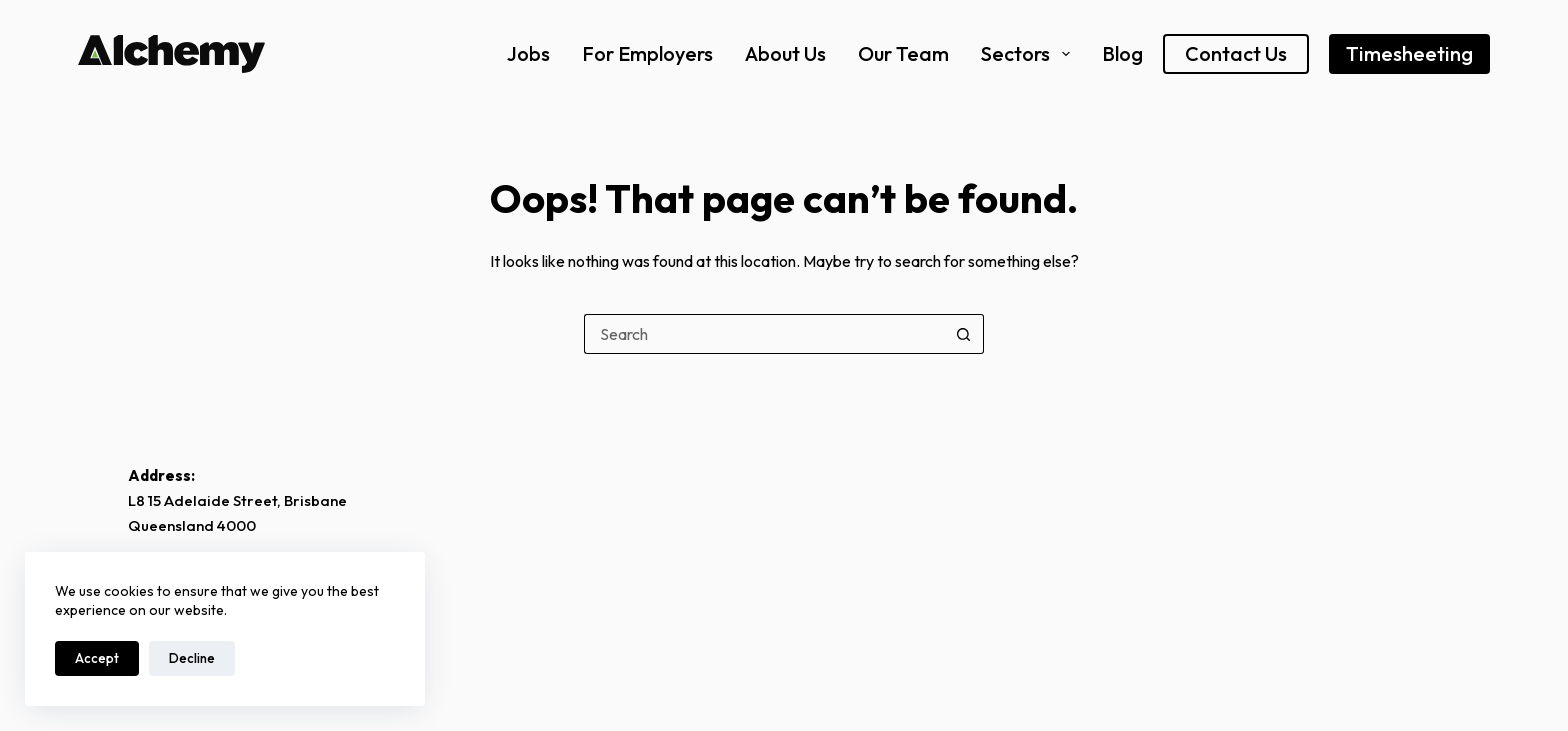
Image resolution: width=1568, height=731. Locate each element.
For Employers (647, 53)
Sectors (1025, 53)
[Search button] (964, 334)
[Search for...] (764, 334)
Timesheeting (1409, 53)
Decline (192, 658)
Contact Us (1236, 53)
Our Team (903, 53)
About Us (785, 53)
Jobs (528, 53)
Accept (97, 658)
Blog (1122, 53)
